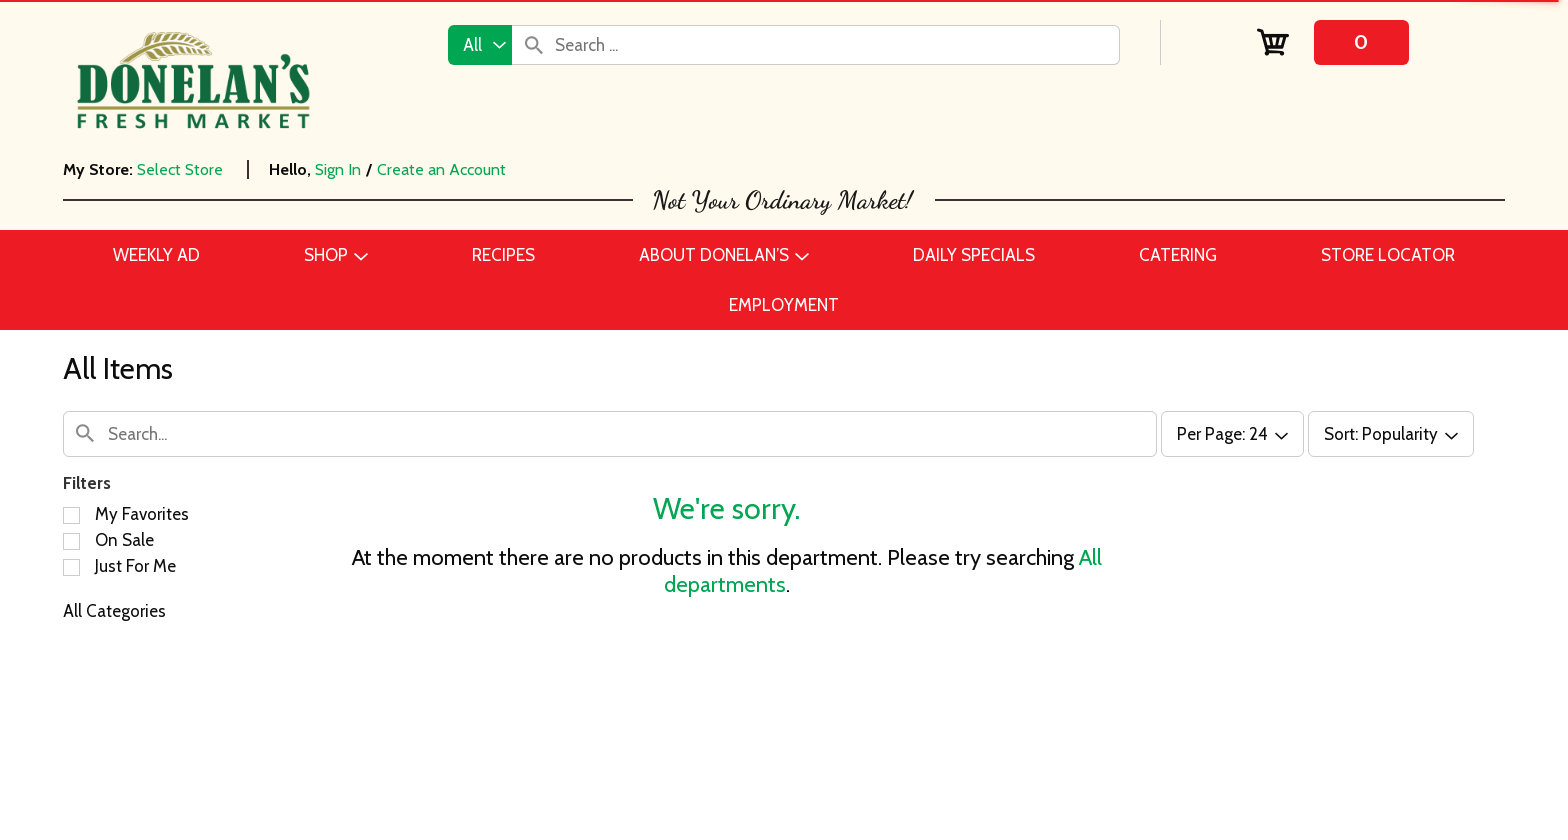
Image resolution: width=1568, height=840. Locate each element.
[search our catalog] (534, 45)
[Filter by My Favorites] (71, 515)
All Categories (114, 611)
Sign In (338, 169)
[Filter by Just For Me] (71, 567)
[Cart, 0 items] (1333, 42)
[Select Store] (182, 169)
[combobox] (480, 45)
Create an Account (441, 169)
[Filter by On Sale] (71, 541)
